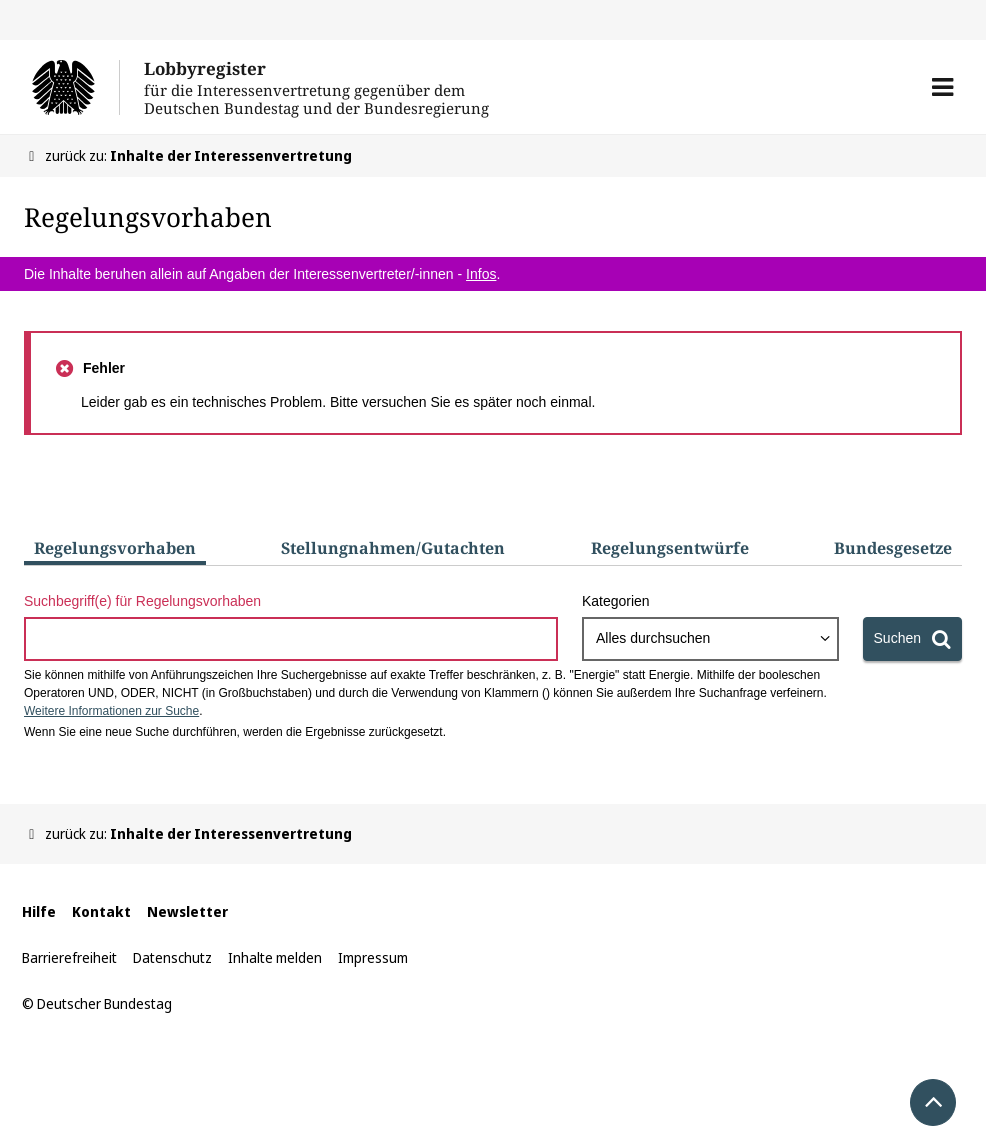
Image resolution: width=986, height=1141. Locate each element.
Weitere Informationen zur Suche (111, 711)
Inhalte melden (275, 957)
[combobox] (710, 639)
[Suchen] (912, 639)
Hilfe (39, 911)
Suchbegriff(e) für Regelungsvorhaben (142, 601)
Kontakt (101, 911)
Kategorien (616, 601)
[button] (942, 87)
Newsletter (187, 911)
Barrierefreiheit (69, 957)
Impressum (373, 957)
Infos (481, 274)
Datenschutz (172, 957)
